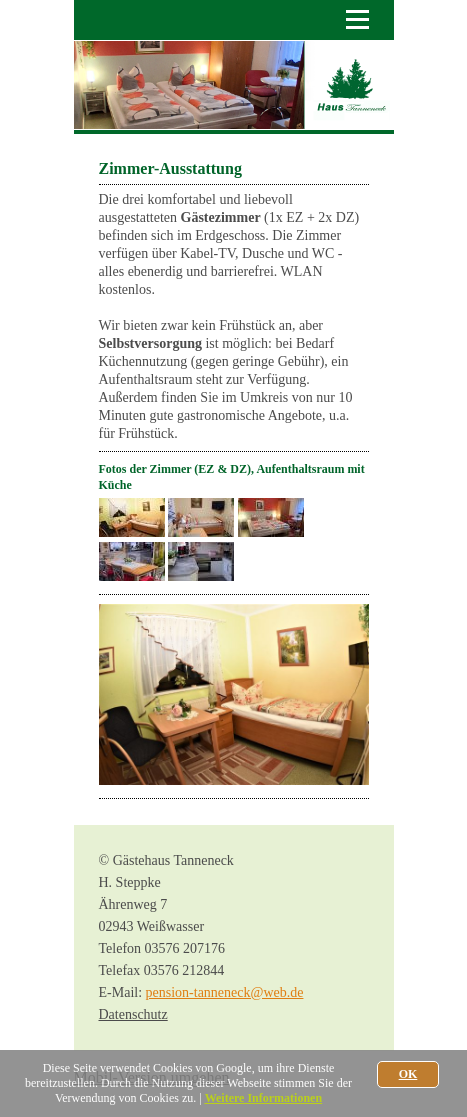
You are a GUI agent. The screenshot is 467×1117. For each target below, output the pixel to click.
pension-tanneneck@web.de (225, 992)
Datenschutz (133, 1014)
